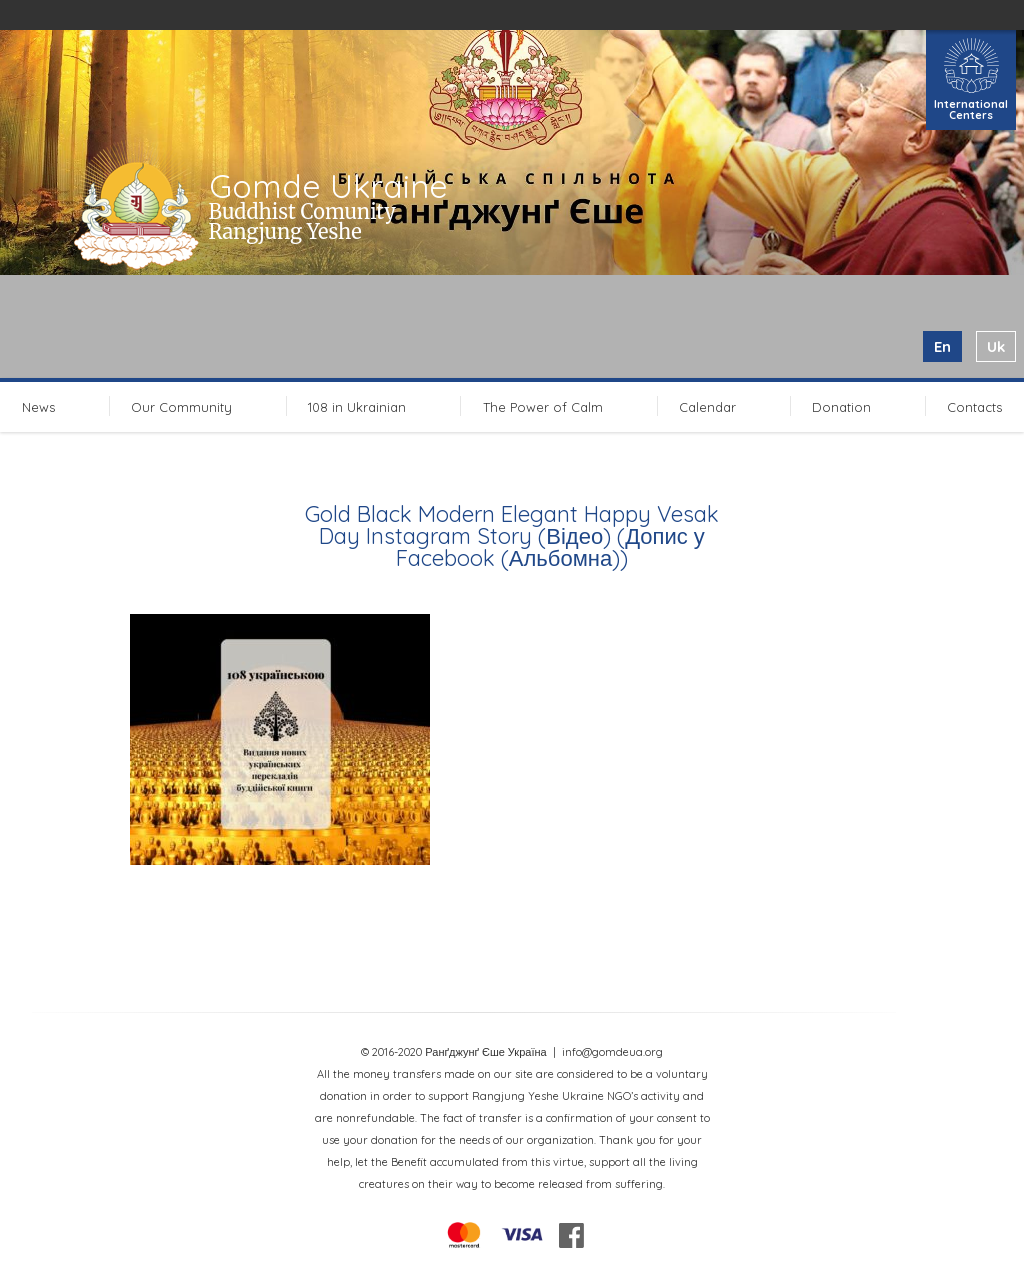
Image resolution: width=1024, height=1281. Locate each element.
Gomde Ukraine (328, 186)
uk (996, 346)
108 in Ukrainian (357, 407)
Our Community (181, 407)
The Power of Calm (543, 407)
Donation (841, 407)
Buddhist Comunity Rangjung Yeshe (302, 221)
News (38, 407)
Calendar (707, 407)
